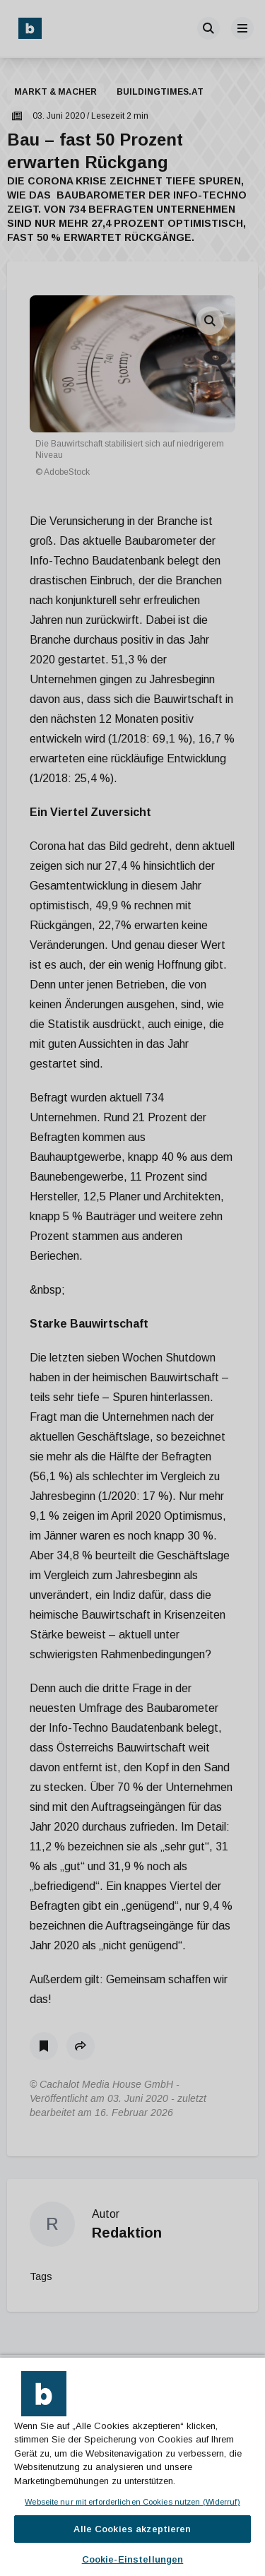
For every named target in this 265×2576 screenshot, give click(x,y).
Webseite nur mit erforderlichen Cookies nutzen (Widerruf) (132, 2502)
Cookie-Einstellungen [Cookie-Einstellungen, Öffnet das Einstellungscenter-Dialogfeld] (133, 2559)
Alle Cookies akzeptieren (132, 2529)
